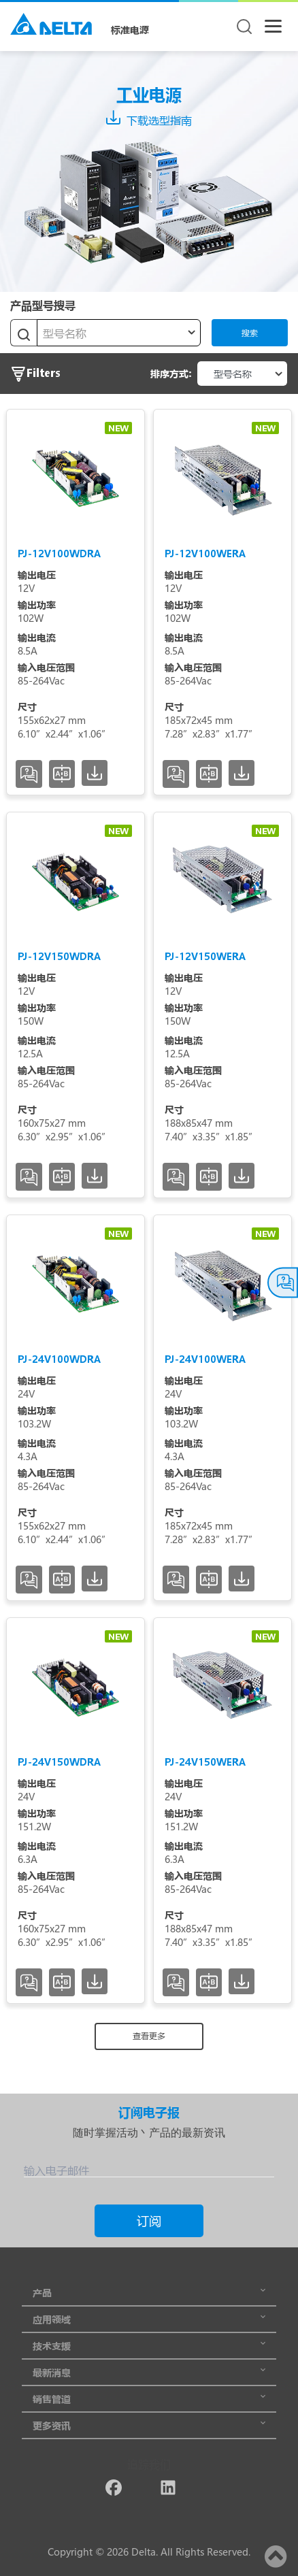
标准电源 (130, 30)
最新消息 (149, 2372)
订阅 (149, 2221)
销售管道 (149, 2399)
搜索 (250, 332)
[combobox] (119, 332)
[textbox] (118, 333)
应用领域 (149, 2319)
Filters (35, 373)
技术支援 (149, 2346)
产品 (149, 2292)
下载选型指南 (149, 120)
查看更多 (149, 2035)
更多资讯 (149, 2425)
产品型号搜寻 (43, 305)
